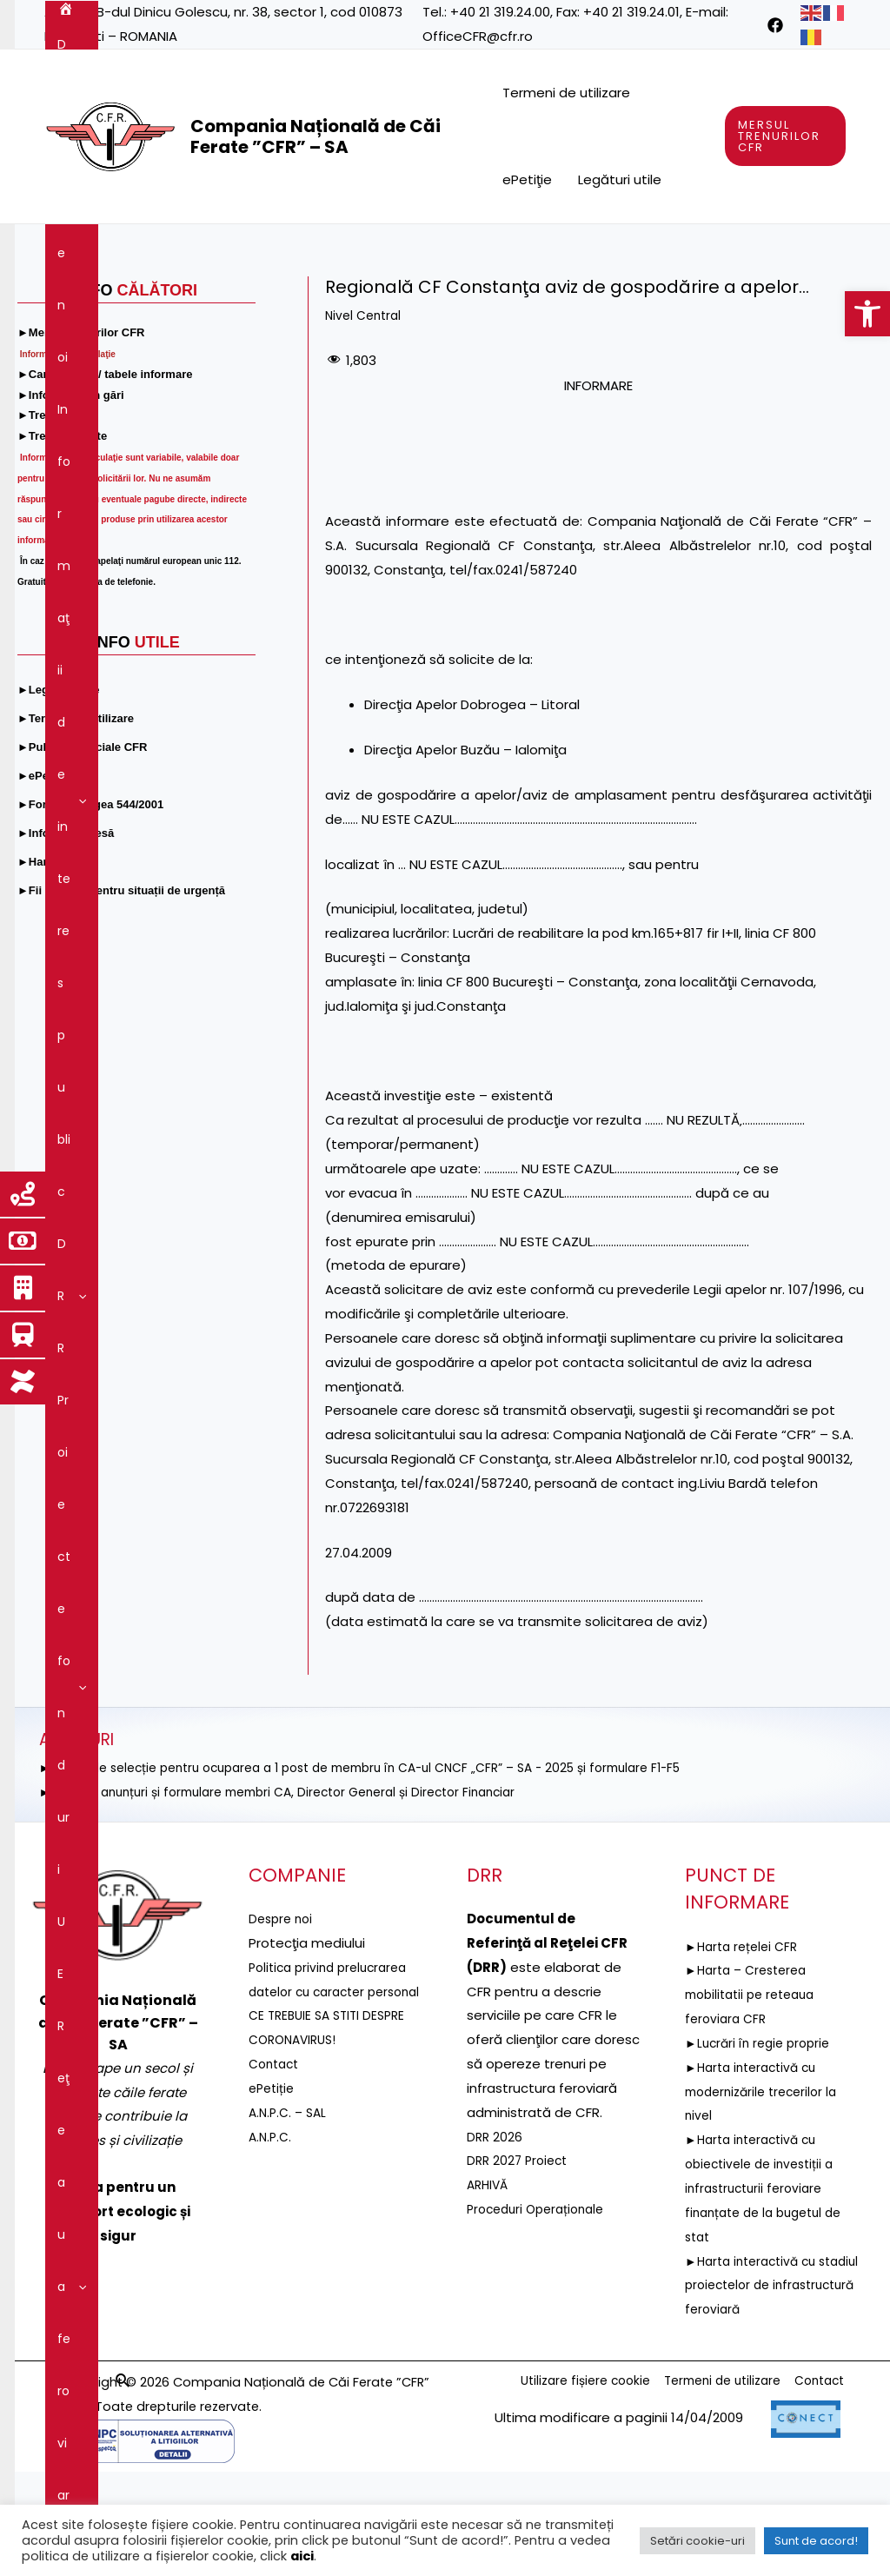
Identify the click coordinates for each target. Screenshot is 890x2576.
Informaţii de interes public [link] (292, 250)
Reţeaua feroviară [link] (687, 250)
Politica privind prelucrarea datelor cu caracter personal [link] (334, 2096)
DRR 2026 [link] (495, 2242)
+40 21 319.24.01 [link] (631, 12)
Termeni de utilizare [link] (566, 92)
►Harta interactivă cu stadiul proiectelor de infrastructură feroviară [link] (760, 2389)
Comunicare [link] (615, 302)
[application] (171, 250)
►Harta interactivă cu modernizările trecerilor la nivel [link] (767, 2196)
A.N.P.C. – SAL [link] (290, 2242)
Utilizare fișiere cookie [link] (558, 2487)
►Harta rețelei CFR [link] (745, 2051)
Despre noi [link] (139, 250)
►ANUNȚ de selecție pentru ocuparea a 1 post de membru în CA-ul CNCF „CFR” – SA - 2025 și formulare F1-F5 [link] (389, 1872)
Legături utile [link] (619, 179)
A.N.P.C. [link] (272, 2265)
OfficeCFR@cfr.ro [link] (477, 36)
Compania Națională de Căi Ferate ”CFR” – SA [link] (315, 136)
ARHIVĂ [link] (489, 2290)
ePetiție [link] (273, 2217)
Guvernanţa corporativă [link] (277, 302)
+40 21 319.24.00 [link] (500, 12)
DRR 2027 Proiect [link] (520, 2265)
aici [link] (302, 2556)
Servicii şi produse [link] (118, 302)
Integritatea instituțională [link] (459, 302)
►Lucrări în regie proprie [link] (762, 2148)
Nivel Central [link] (366, 420)
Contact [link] (711, 302)
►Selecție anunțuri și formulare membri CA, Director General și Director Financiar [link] (297, 1897)
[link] (867, 313)
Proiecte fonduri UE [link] (534, 250)
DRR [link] (426, 250)
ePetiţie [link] (527, 179)
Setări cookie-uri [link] (697, 2541)
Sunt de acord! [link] (816, 2541)
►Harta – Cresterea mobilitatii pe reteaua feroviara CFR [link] (756, 2099)
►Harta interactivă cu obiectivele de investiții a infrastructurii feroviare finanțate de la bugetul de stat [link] (770, 2292)
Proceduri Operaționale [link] (541, 2314)
